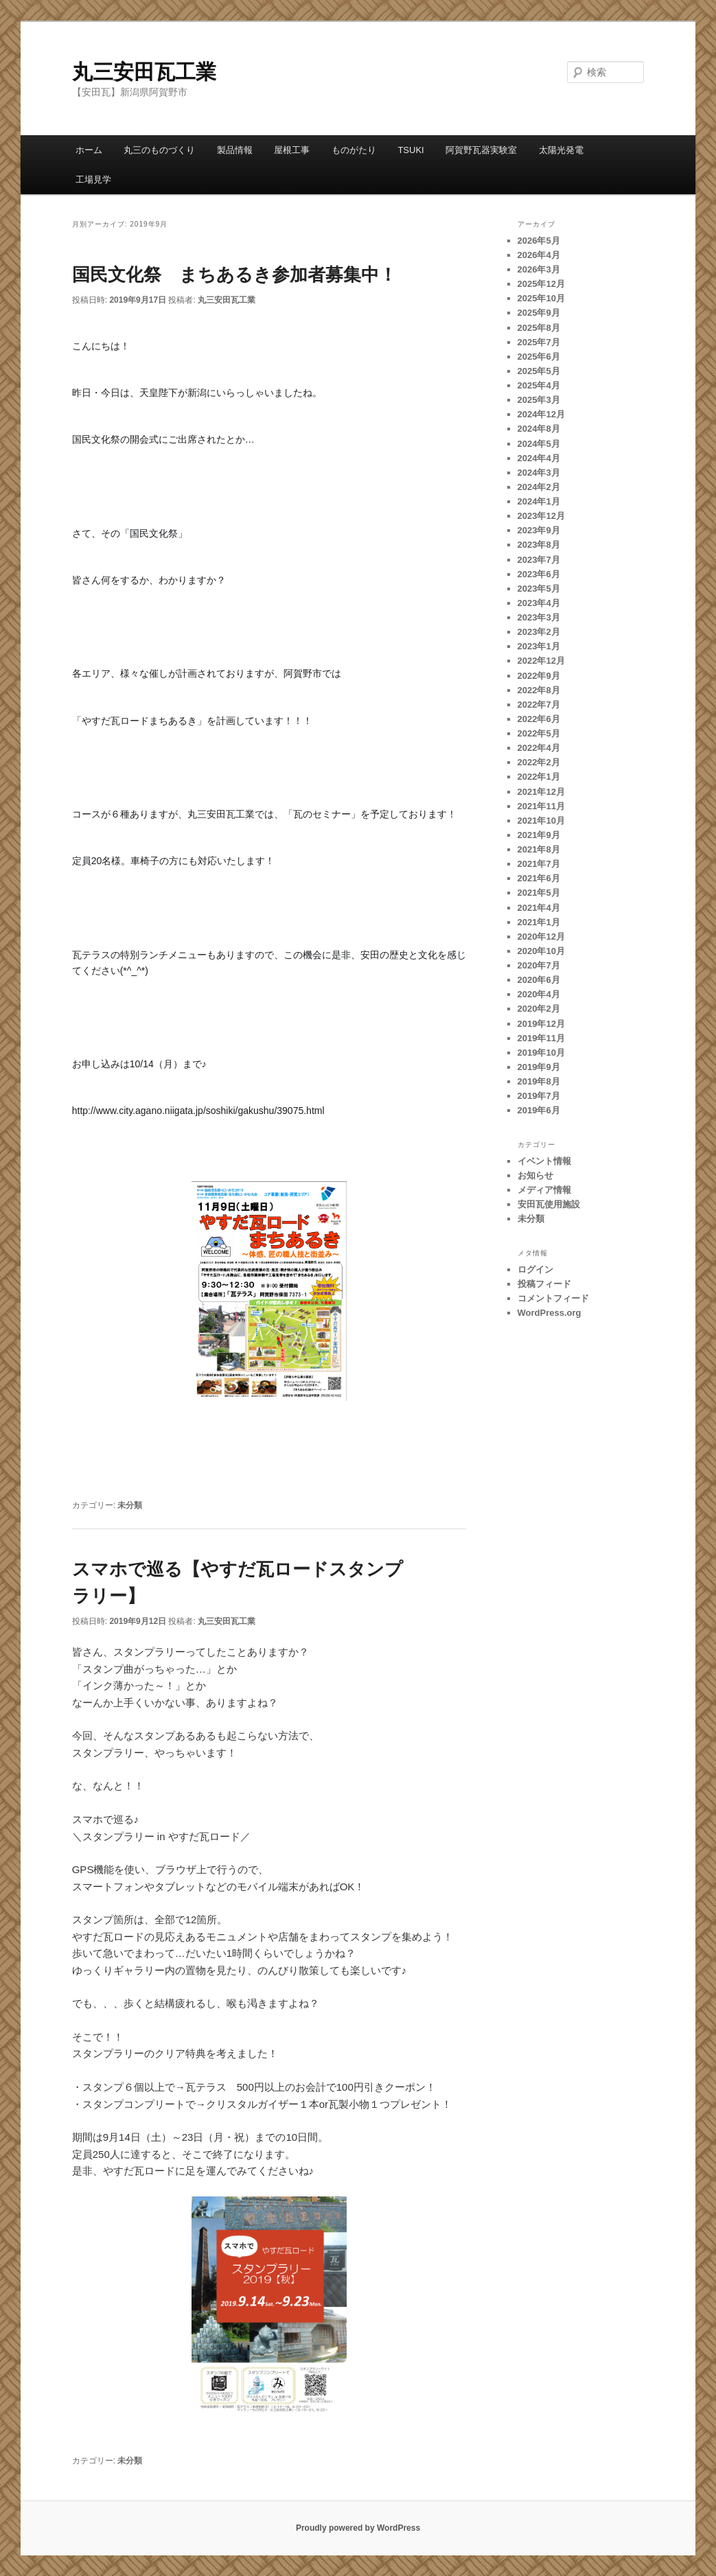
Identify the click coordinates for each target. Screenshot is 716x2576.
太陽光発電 (561, 150)
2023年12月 (541, 516)
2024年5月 (539, 444)
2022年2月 (539, 762)
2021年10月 (541, 820)
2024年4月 (539, 458)
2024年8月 (539, 428)
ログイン (535, 1269)
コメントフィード (553, 1298)
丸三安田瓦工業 (144, 71)
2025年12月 (541, 284)
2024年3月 (539, 472)
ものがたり (354, 150)
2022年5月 (539, 733)
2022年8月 (539, 690)
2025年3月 (539, 400)
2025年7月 (539, 342)
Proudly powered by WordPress (358, 2528)
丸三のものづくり (159, 150)
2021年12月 (541, 792)
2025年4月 (539, 385)
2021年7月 (539, 864)
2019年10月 (541, 1052)
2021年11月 (541, 806)
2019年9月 (539, 1067)
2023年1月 (539, 646)
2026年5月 (539, 240)
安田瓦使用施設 (549, 1204)
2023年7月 (539, 560)
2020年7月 (539, 965)
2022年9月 (539, 676)
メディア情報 (544, 1190)
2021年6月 (539, 878)
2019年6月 (539, 1110)
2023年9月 (539, 530)
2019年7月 (539, 1096)
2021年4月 (539, 908)
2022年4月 (539, 748)
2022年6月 (539, 719)
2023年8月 (539, 544)
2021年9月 (539, 835)
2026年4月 (539, 255)
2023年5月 (539, 588)
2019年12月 (541, 1024)
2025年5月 (539, 371)
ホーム (89, 150)
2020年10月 (541, 951)
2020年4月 (539, 994)
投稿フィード (544, 1284)
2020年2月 (539, 1008)
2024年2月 (539, 487)
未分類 (129, 1505)
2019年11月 (541, 1038)
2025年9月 (539, 313)
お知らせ (535, 1175)
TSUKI (410, 150)
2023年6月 (539, 574)
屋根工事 (292, 150)
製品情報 (235, 150)
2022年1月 (539, 776)
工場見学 (93, 179)
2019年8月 (539, 1081)
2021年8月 (539, 849)
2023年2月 (539, 632)
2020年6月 (539, 980)
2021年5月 (539, 892)
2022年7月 (539, 704)
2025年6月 (539, 356)
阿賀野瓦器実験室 (481, 150)
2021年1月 (539, 922)
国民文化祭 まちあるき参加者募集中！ (234, 274)
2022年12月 (541, 660)
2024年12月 (541, 414)
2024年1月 (539, 501)
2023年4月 (539, 603)
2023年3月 (539, 617)
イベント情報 (544, 1161)
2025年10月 (541, 298)
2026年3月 (539, 269)
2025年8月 (539, 328)
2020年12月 (541, 936)
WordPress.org (549, 1313)
